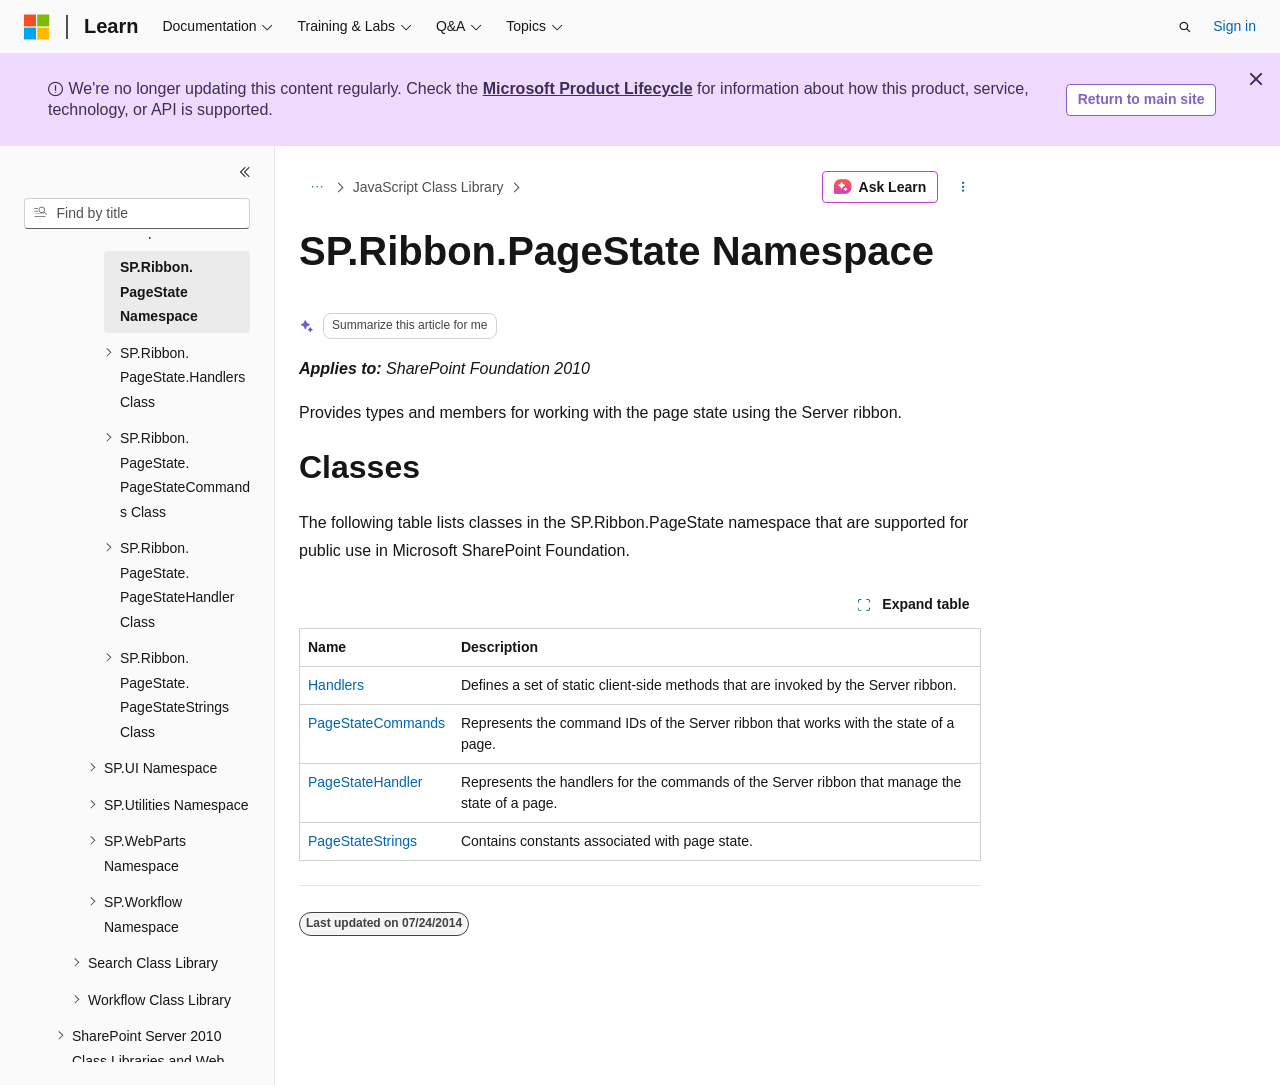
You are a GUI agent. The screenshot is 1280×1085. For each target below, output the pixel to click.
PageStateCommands (376, 723)
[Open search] (1185, 27)
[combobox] (137, 214)
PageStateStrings (362, 841)
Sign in (1234, 26)
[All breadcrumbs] (316, 187)
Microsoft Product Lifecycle (588, 88)
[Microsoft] (37, 27)
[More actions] (963, 187)
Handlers (336, 685)
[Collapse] (245, 172)
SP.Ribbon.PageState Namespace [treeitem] (159, 291)
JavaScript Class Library (428, 187)
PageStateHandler (365, 782)
